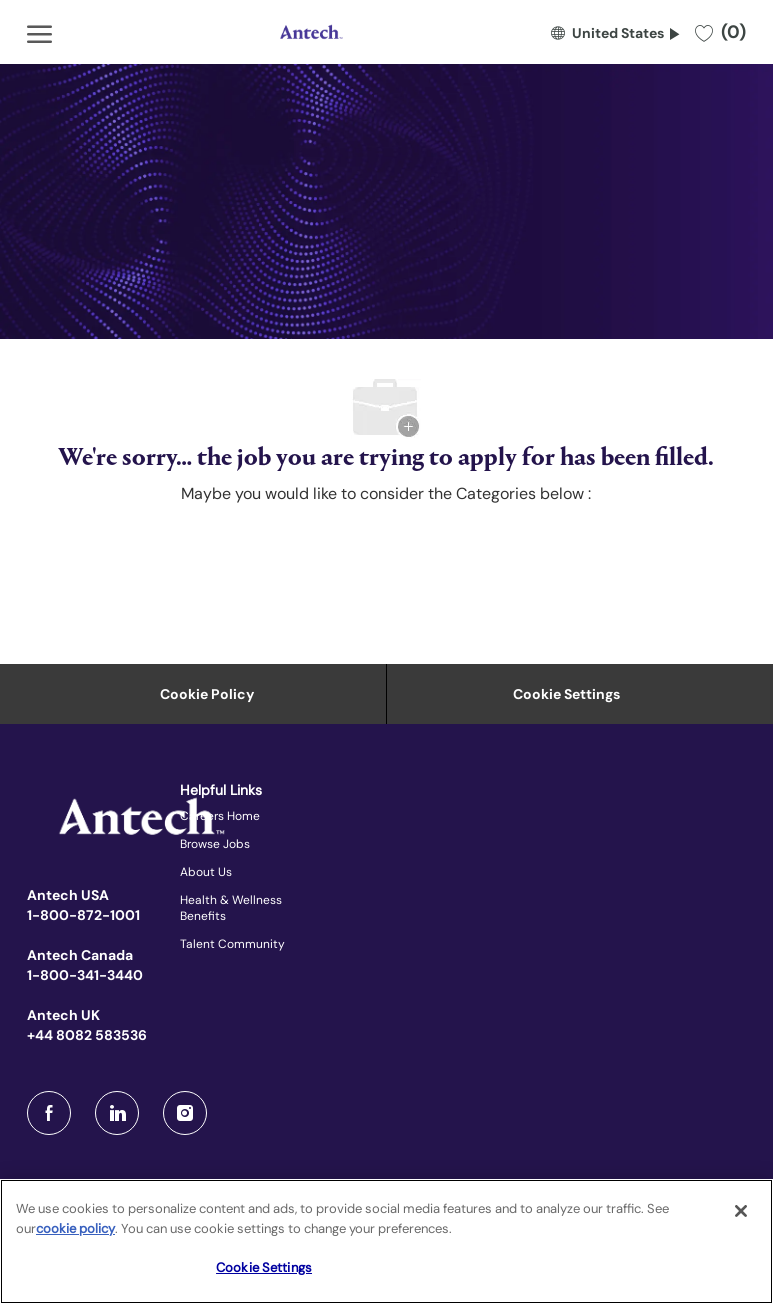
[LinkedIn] (117, 1113)
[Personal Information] (207, 694)
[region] (386, 1241)
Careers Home (220, 816)
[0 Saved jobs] (720, 32)
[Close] (741, 1211)
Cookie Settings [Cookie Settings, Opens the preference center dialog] (264, 1267)
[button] (615, 31)
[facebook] (49, 1113)
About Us (206, 872)
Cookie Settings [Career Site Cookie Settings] (566, 694)
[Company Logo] (309, 32)
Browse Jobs (215, 844)
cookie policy (75, 1228)
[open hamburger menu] (39, 32)
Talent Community (232, 944)
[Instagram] (185, 1113)
